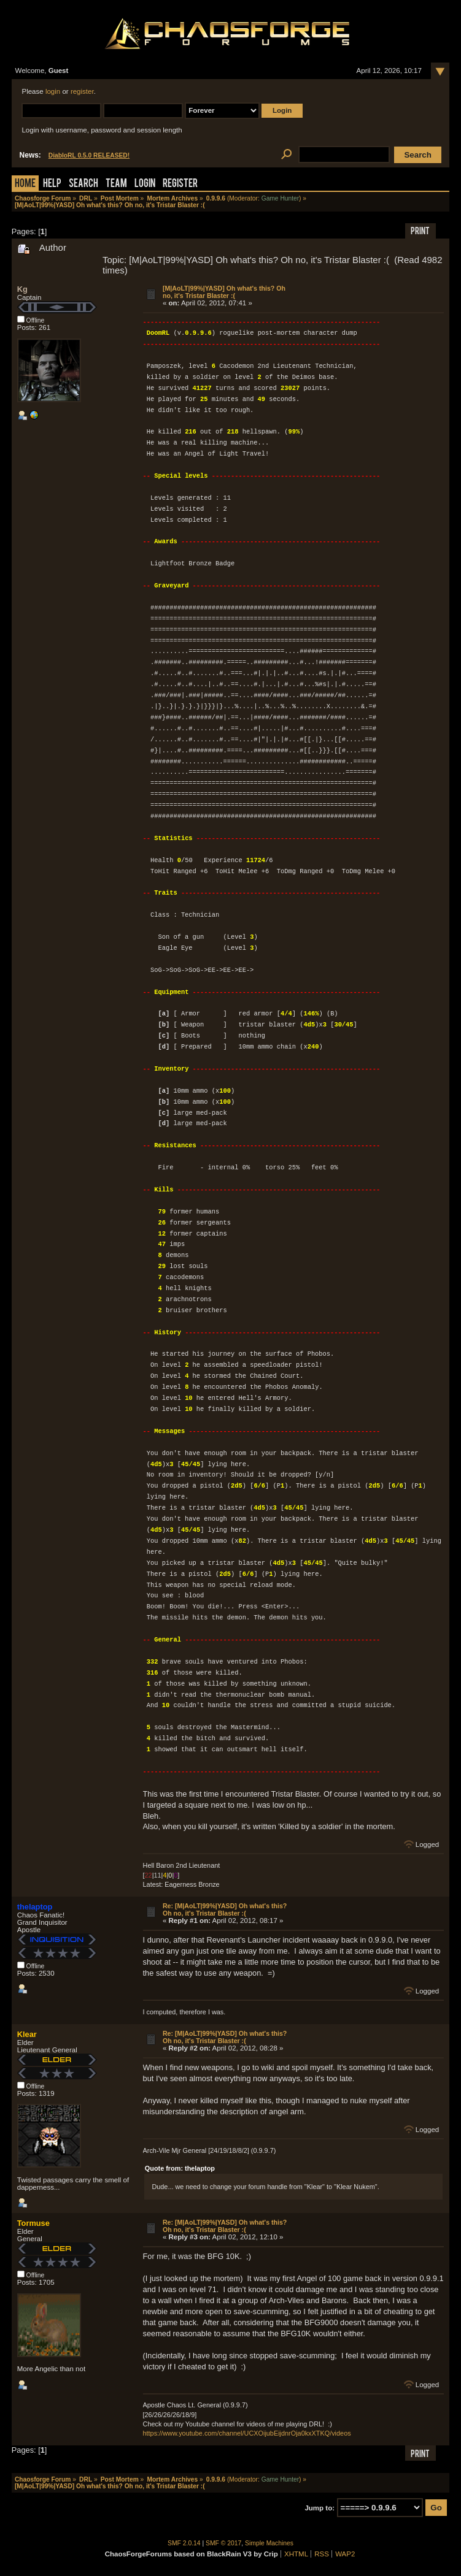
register (82, 91)
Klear (27, 2034)
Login (144, 184)
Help (52, 184)
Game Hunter (280, 198)
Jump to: (319, 2508)
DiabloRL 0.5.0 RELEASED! (89, 155)
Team (116, 184)
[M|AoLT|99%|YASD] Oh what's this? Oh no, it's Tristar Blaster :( (224, 292)
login (52, 91)
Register (180, 184)
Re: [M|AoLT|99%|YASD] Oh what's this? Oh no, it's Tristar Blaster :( (225, 1909)
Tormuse (33, 2223)
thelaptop (35, 1906)
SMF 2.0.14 (184, 2543)
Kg (22, 289)
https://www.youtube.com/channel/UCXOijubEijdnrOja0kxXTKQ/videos (247, 2433)
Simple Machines (269, 2543)
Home (25, 184)
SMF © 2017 (223, 2543)
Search (83, 184)
